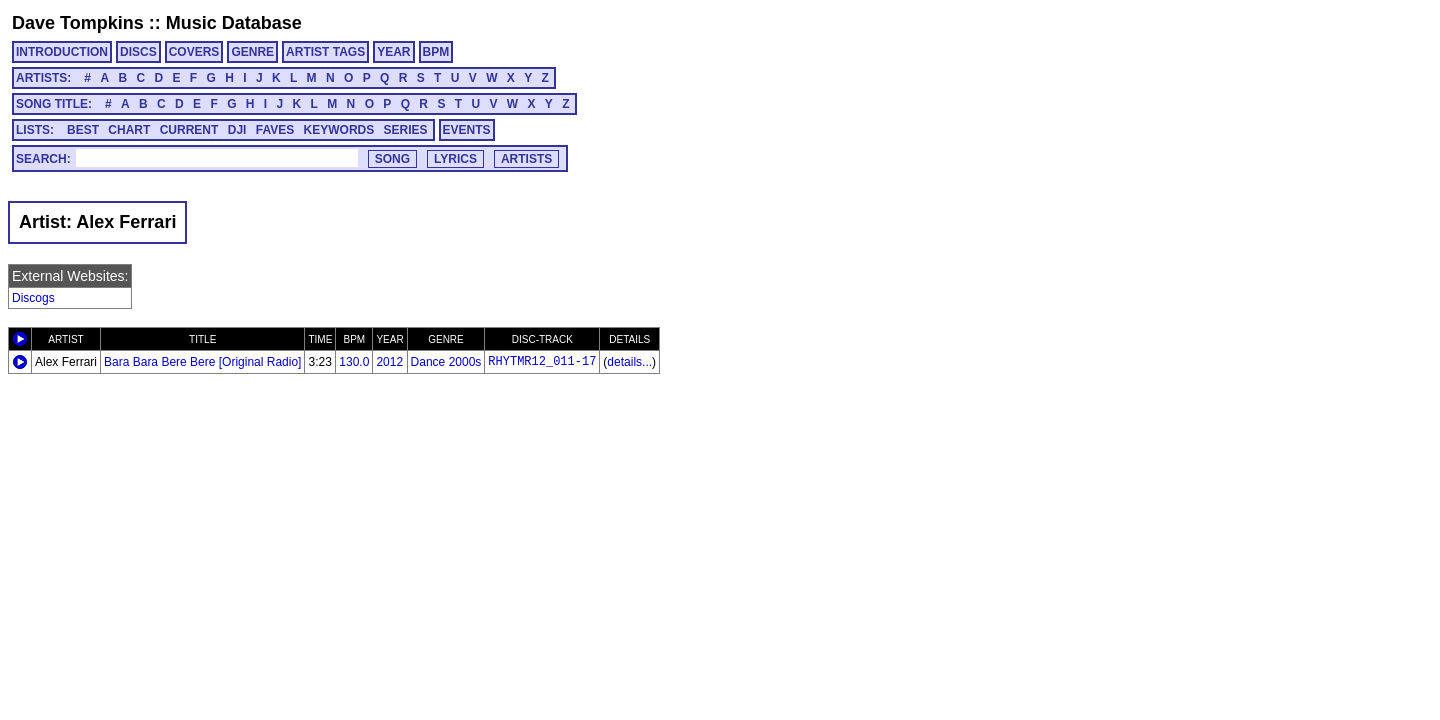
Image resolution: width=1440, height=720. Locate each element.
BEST (83, 130)
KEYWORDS (339, 130)
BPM (436, 52)
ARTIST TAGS (325, 52)
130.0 (354, 362)
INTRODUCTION (62, 52)
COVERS (194, 52)
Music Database (234, 23)
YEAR (393, 52)
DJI (237, 130)
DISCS (138, 52)
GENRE (252, 52)
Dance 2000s (446, 362)
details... (629, 362)
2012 (389, 362)
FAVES (275, 130)
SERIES (406, 130)
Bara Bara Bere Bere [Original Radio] (202, 362)
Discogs (33, 298)
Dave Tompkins (78, 23)
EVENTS (467, 130)
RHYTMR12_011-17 (542, 362)
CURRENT (189, 130)
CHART (129, 130)
